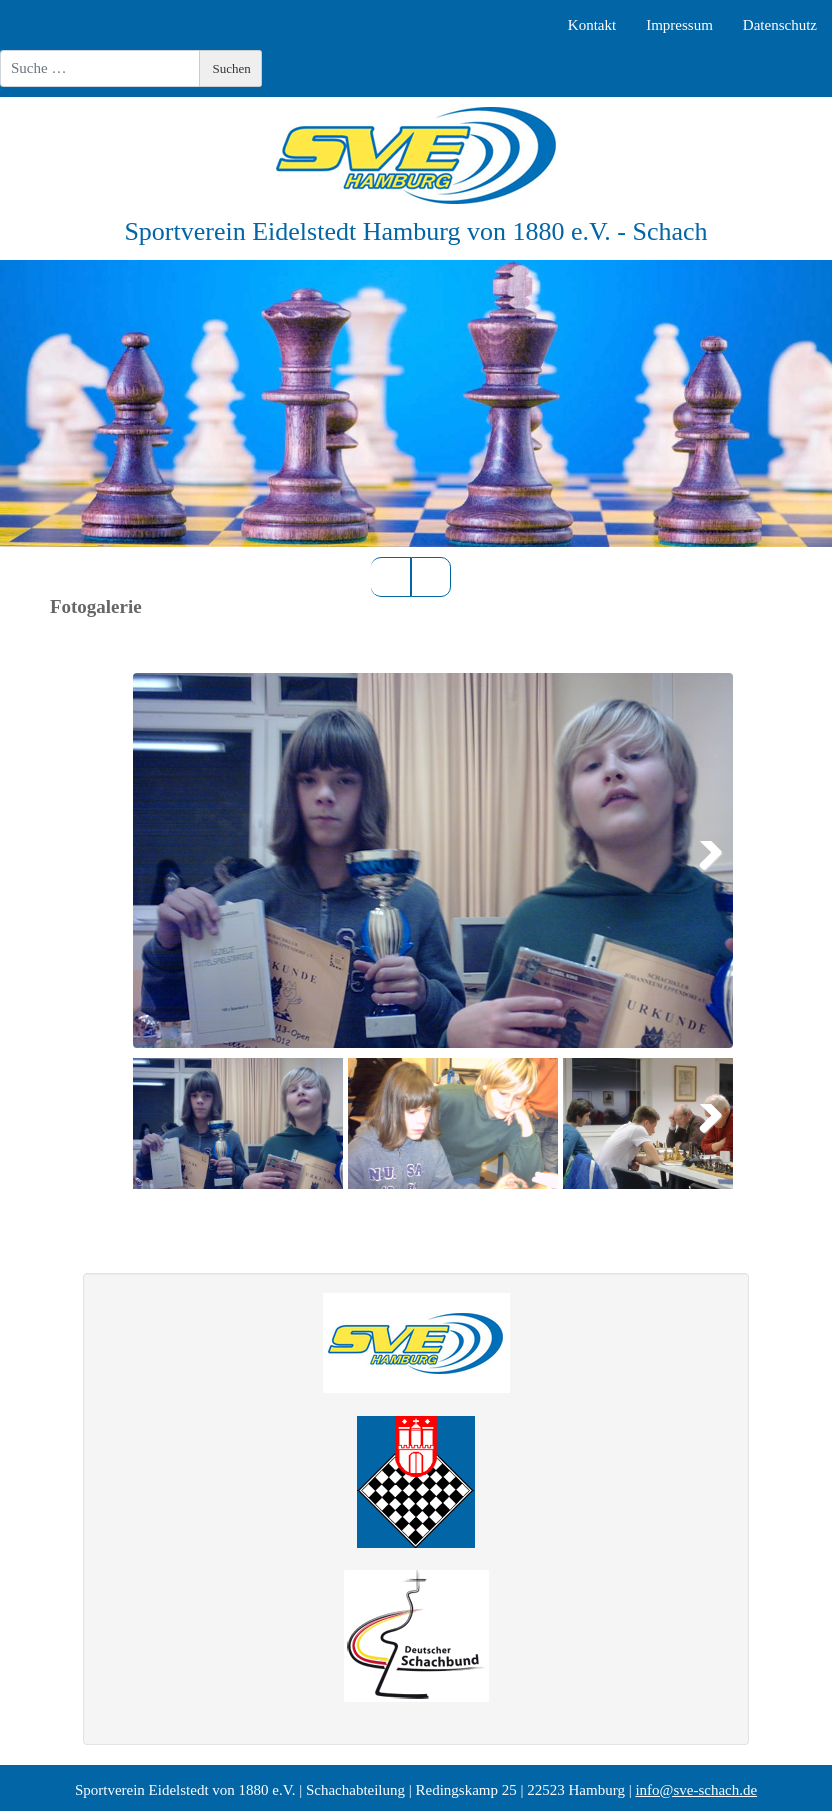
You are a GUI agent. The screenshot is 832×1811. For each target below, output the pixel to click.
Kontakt (592, 25)
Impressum (679, 25)
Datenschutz (780, 25)
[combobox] (100, 68)
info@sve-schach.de (696, 1790)
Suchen (232, 68)
